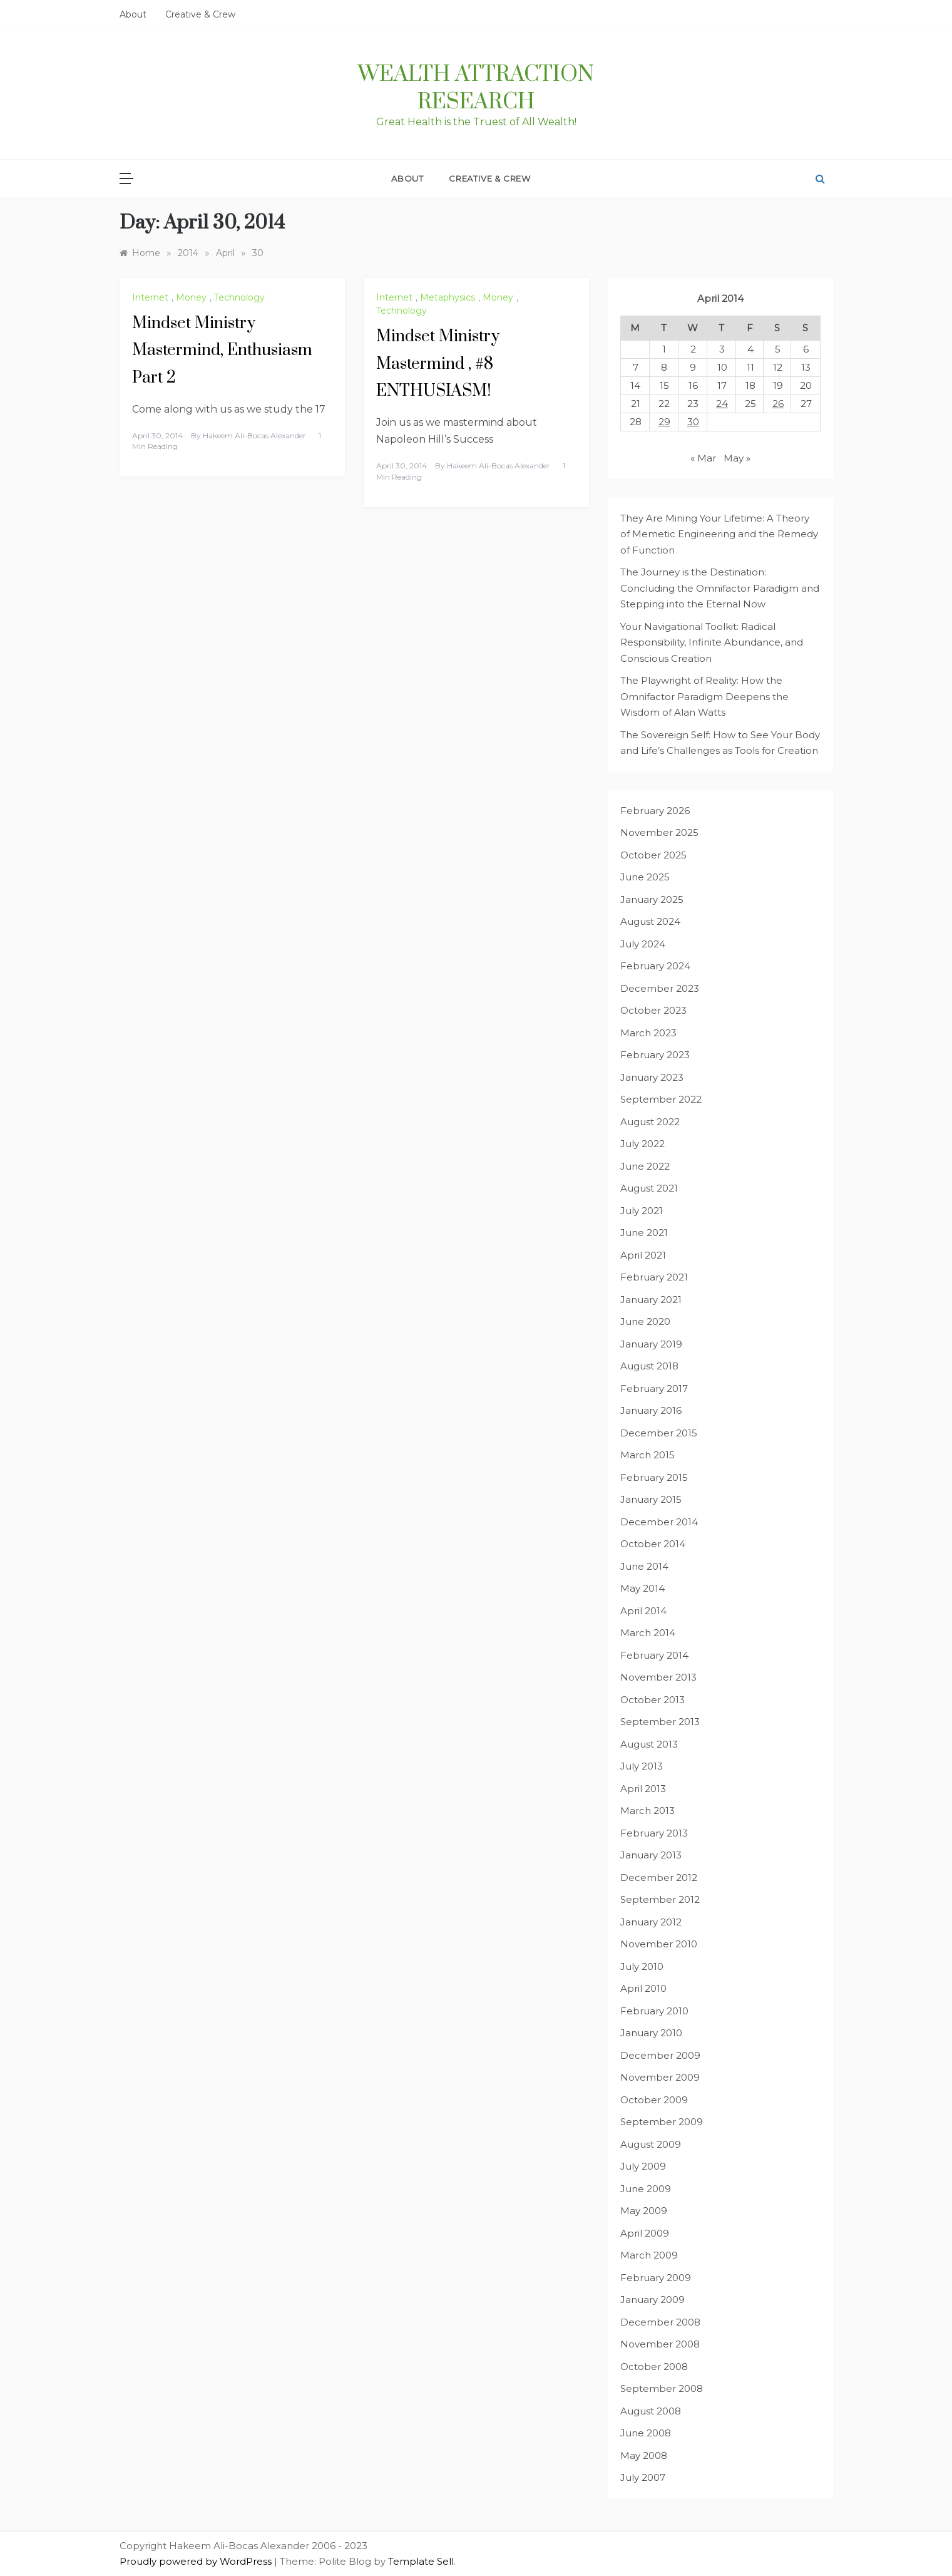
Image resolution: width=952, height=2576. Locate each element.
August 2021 (649, 1188)
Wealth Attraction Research (476, 88)
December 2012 (658, 1877)
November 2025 (659, 832)
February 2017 (654, 1388)
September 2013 (660, 1722)
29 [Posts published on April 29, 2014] (664, 422)
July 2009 (643, 2166)
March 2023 (648, 1033)
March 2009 (649, 2255)
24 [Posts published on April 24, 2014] (722, 404)
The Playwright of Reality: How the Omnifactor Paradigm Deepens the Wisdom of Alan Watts (704, 696)
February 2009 (655, 2278)
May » (737, 458)
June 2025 (645, 877)
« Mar (703, 458)
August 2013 (649, 1744)
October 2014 (652, 1544)
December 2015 (658, 1433)
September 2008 (661, 2388)
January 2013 (651, 1855)
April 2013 (643, 1789)
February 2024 (655, 966)
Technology (239, 297)
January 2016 (651, 1410)
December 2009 (660, 2055)
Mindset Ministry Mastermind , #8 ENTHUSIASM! (437, 363)
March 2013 (647, 1810)
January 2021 (651, 1300)
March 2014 (647, 1633)
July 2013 (641, 1766)
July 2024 (642, 944)
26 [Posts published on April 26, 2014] (778, 404)
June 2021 (644, 1233)
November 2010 (658, 1944)
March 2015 (647, 1455)
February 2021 (654, 1277)
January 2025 (651, 899)
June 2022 (645, 1166)
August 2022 (650, 1122)
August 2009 (650, 2144)
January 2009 (652, 2300)
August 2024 (650, 921)
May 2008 (643, 2455)
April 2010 (643, 1988)
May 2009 (643, 2211)
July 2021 (641, 1211)
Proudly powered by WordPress (197, 2561)
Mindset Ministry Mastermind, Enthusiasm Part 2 (222, 350)
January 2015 (651, 1499)
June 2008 (645, 2433)
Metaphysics (447, 297)
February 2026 (655, 811)
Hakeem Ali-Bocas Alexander (254, 435)
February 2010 (654, 2011)
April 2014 (643, 1611)
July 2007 (642, 2477)
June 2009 (645, 2189)
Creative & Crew (200, 14)
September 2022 (661, 1099)
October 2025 (653, 855)
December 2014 (659, 1522)
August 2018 (649, 1366)
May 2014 (642, 1588)
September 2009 (661, 2122)
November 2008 (660, 2344)
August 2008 (650, 2411)
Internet (150, 297)
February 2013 (654, 1833)
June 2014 (644, 1566)
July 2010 (641, 1966)
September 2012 (660, 1899)
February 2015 (654, 1477)
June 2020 (645, 1321)
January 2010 (651, 2033)
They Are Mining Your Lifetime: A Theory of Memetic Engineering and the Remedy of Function (719, 534)
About (133, 14)
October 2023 (653, 1010)
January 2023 (651, 1077)
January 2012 (651, 1922)
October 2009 (654, 2100)
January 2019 (651, 1344)
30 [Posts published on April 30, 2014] (693, 422)
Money (191, 297)
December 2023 (659, 988)
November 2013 (658, 1677)
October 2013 (652, 1700)
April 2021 (643, 1255)
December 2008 (660, 2322)
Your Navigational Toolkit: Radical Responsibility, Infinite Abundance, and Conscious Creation (711, 642)
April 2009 (644, 2233)
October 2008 (654, 2366)
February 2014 (654, 1655)
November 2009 (660, 2077)
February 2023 (655, 1055)
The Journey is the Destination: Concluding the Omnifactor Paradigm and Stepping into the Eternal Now (719, 588)
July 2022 (642, 1144)
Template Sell (421, 2561)
